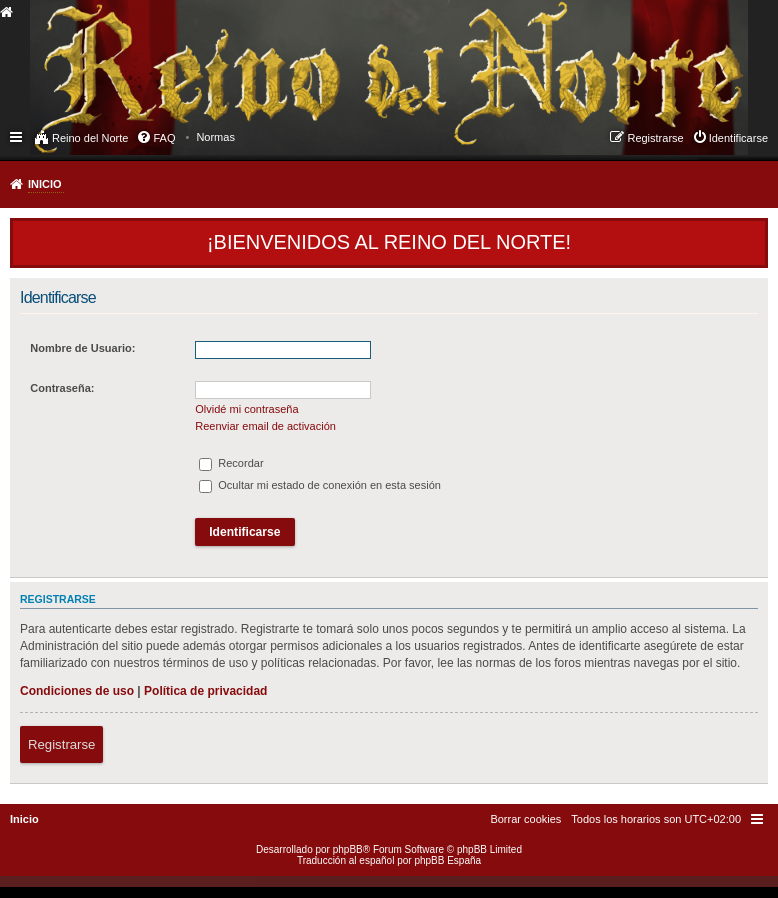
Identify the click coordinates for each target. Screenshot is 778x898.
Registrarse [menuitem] (655, 138)
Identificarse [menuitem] (738, 138)
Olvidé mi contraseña (246, 409)
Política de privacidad (205, 691)
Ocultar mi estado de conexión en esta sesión (320, 485)
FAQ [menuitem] (164, 138)
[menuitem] (215, 137)
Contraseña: (62, 388)
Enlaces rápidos (17, 136)
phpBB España (447, 860)
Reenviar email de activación (265, 426)
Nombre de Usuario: (82, 348)
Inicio (45, 184)
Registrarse (61, 744)
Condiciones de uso (77, 691)
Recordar (231, 463)
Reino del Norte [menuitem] (90, 138)
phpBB (348, 849)
